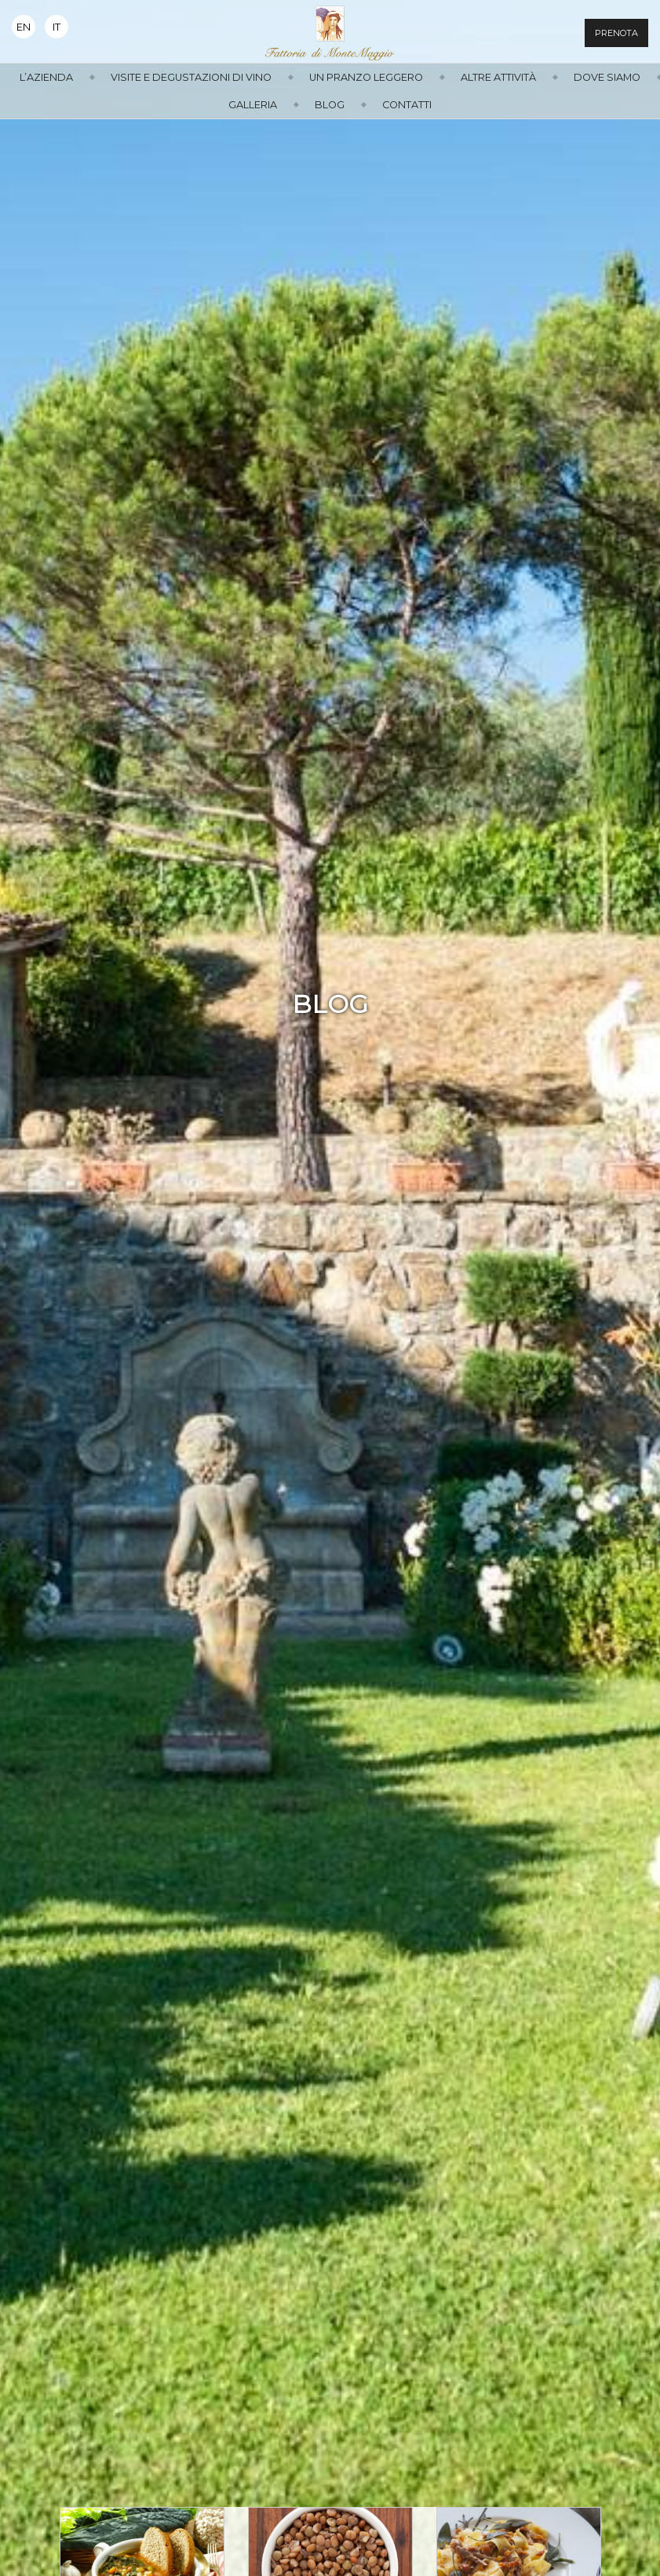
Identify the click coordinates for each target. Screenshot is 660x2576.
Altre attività (498, 77)
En (23, 27)
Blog (330, 105)
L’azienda (46, 77)
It (56, 27)
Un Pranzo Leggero (366, 77)
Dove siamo (607, 77)
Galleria (252, 105)
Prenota (616, 32)
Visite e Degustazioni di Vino (191, 77)
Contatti (407, 105)
